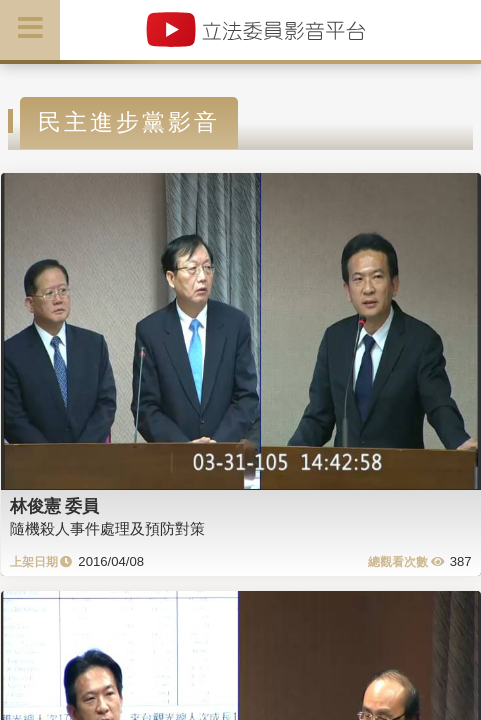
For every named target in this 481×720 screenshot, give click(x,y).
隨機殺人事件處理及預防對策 (107, 528)
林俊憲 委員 (55, 506)
